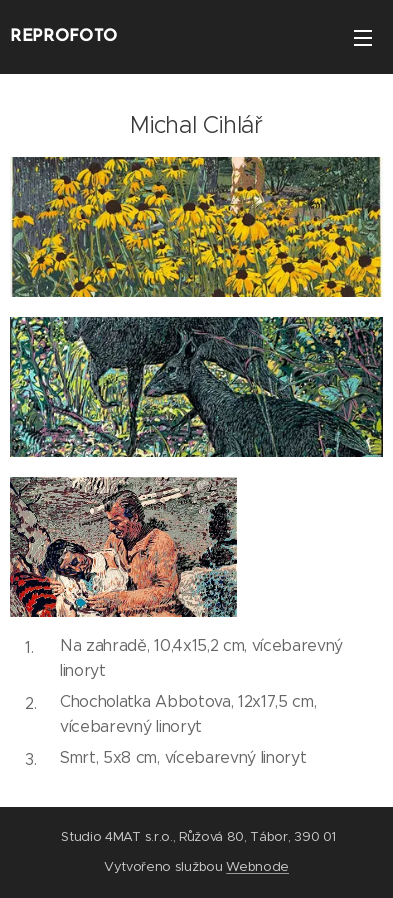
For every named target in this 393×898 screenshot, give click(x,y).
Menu (363, 38)
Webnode (257, 866)
